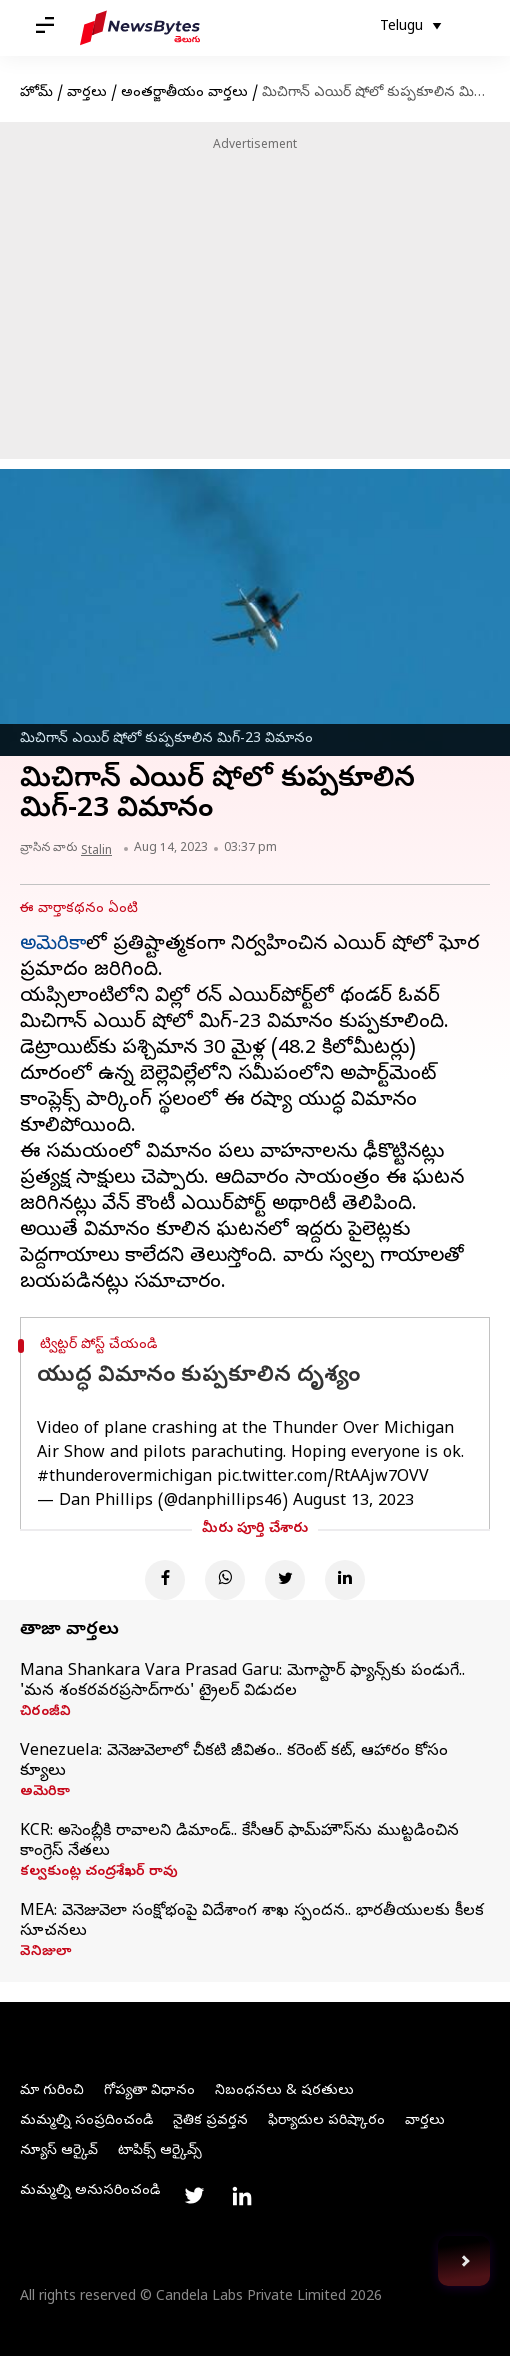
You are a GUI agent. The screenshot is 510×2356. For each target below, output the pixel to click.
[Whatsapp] (225, 1580)
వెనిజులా (46, 1953)
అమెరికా (53, 945)
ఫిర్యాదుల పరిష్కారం (326, 2121)
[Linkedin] (345, 1580)
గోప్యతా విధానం (149, 2091)
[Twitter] (285, 1580)
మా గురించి (52, 2091)
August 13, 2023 (353, 1502)
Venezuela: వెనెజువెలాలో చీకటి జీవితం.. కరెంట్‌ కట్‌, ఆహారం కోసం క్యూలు (234, 1762)
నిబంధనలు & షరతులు (284, 2091)
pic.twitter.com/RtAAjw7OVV (323, 1478)
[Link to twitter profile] (194, 2196)
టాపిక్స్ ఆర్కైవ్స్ (160, 2151)
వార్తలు (87, 93)
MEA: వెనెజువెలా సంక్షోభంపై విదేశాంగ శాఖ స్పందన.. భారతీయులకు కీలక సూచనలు (252, 1922)
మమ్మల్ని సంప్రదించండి (86, 2121)
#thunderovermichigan (124, 1478)
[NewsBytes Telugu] (140, 28)
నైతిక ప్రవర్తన (210, 2121)
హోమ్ (36, 93)
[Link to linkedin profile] (242, 2196)
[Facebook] (165, 1580)
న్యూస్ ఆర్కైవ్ (59, 2151)
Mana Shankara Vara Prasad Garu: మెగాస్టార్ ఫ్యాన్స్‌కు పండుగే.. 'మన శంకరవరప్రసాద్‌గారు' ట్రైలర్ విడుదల (242, 1682)
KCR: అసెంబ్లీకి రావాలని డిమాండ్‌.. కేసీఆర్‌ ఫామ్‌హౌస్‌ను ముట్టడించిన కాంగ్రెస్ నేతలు (239, 1842)
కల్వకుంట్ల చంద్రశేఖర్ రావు (99, 1873)
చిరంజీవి (45, 1713)
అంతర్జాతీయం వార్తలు (184, 93)
